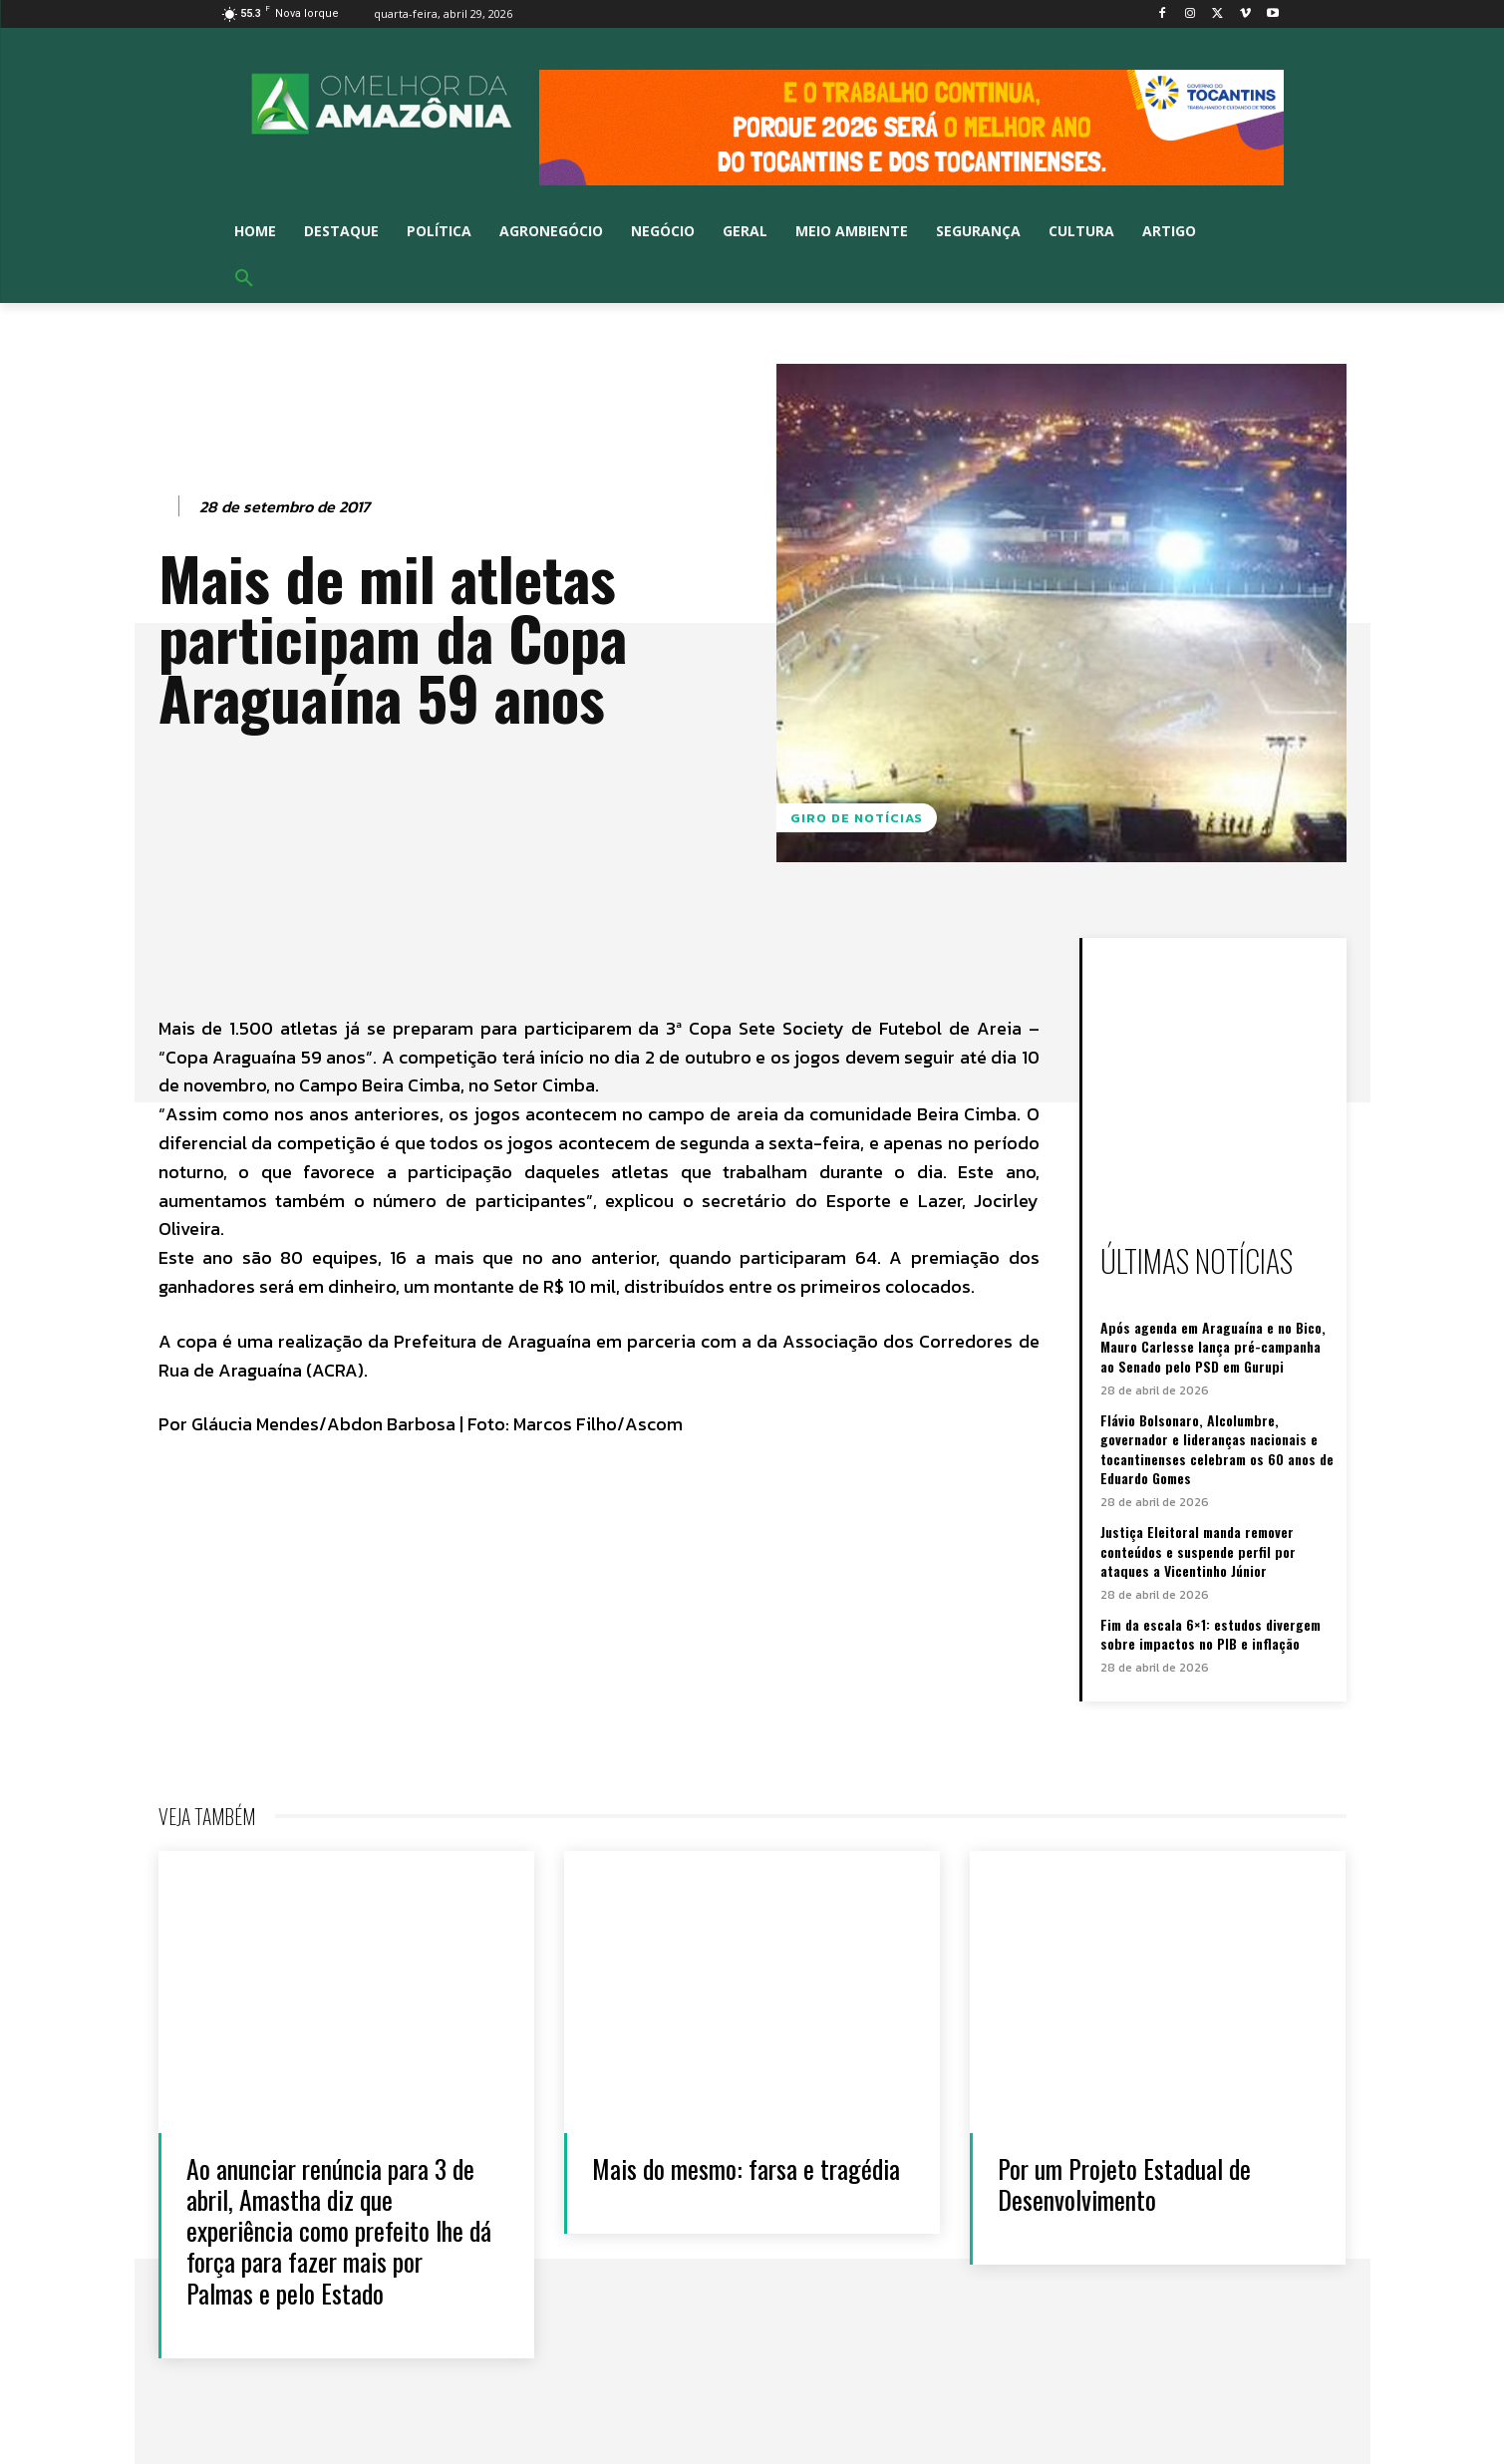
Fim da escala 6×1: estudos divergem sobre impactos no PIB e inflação (1210, 1634)
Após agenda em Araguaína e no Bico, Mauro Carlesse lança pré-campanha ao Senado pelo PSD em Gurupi (1213, 1347)
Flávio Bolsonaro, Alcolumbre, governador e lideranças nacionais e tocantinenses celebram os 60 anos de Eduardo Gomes (1217, 1449)
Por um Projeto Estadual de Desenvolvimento (1124, 2184)
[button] (244, 279)
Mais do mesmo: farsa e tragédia (746, 2168)
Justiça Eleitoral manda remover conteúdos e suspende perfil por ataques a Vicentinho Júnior (1198, 1551)
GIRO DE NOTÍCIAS (856, 817)
